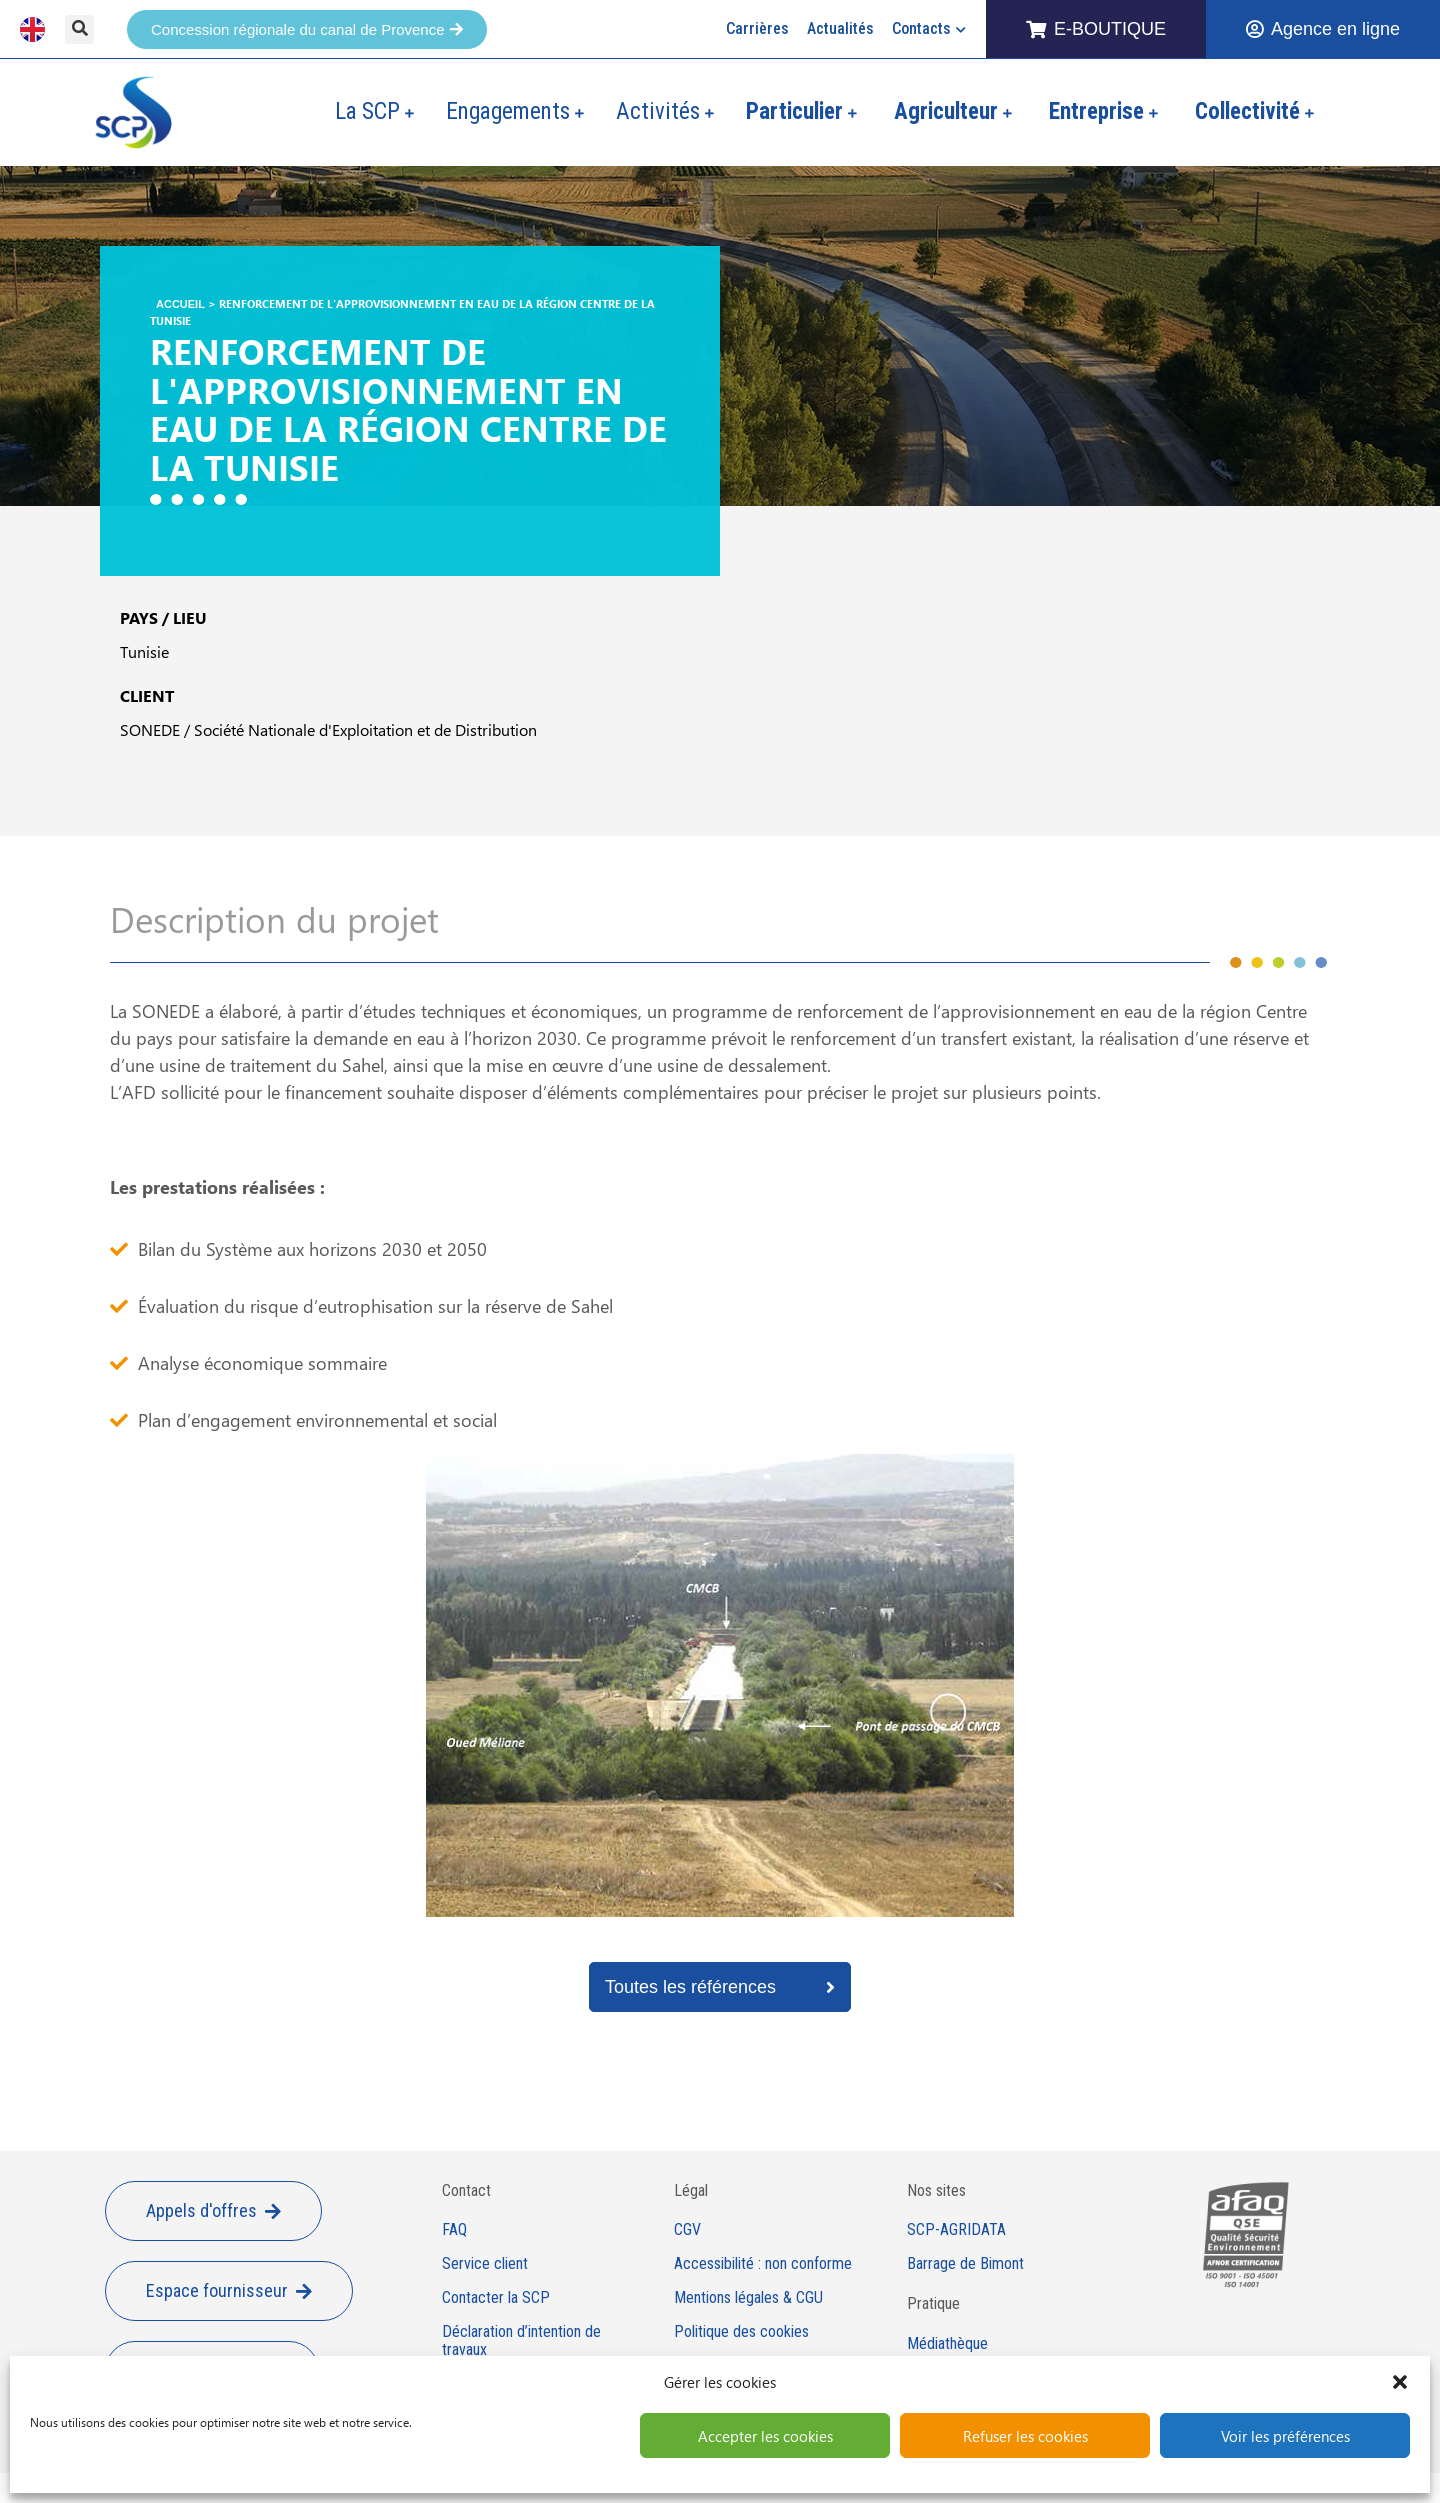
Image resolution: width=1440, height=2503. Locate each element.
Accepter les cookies (765, 2436)
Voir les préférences (1285, 2436)
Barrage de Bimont (965, 2264)
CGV (687, 2230)
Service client (485, 2264)
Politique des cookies (741, 2332)
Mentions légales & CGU (748, 2298)
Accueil (180, 304)
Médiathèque (947, 2344)
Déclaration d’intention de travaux (521, 2341)
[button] (1400, 2382)
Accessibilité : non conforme (763, 2264)
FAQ (454, 2230)
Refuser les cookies (1025, 2436)
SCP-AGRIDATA (956, 2230)
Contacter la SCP (496, 2298)
